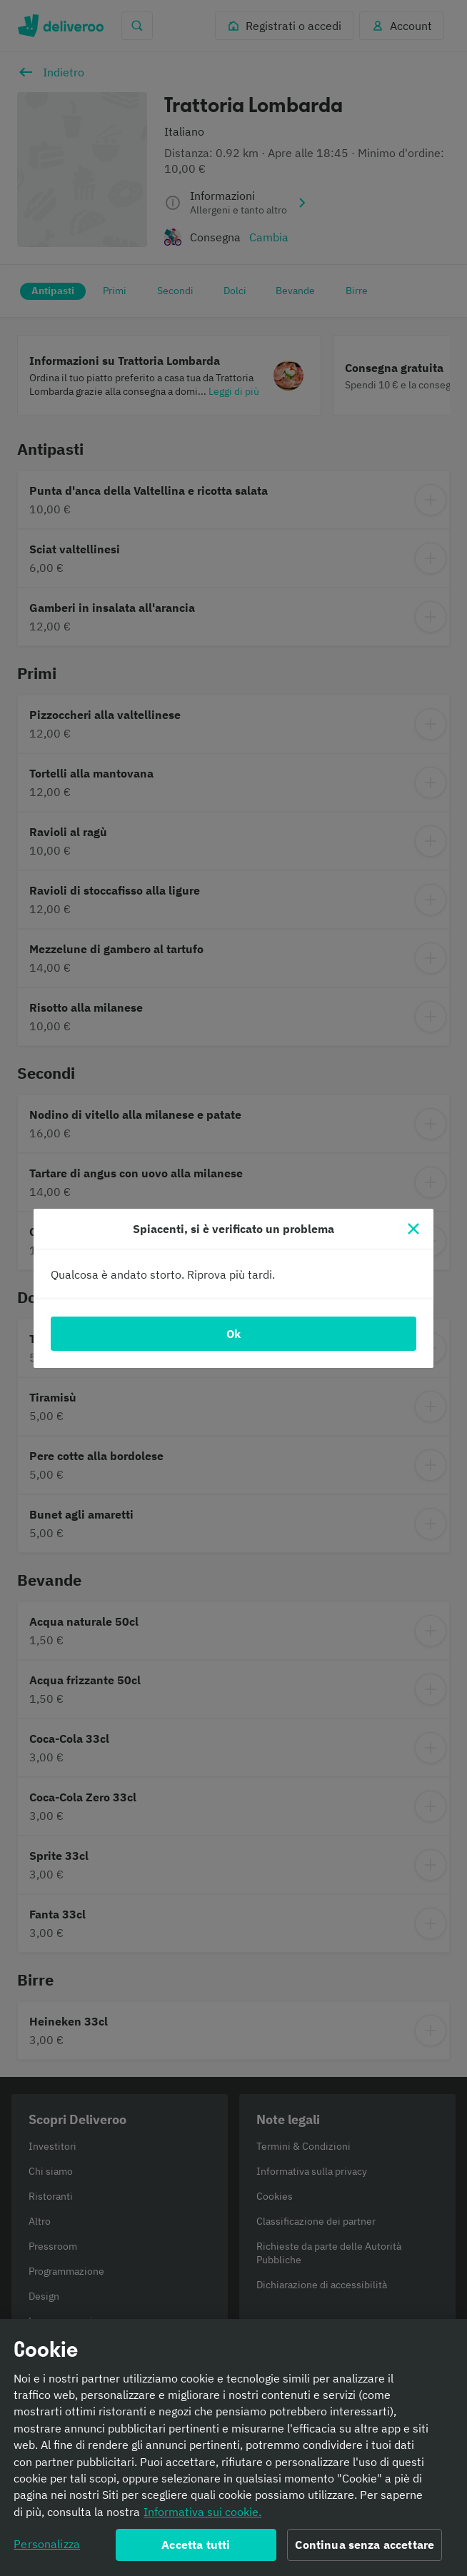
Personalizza (47, 2547)
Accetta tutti (195, 2548)
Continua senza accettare (364, 2548)
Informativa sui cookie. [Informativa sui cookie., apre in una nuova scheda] (202, 2514)
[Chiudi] (413, 1228)
